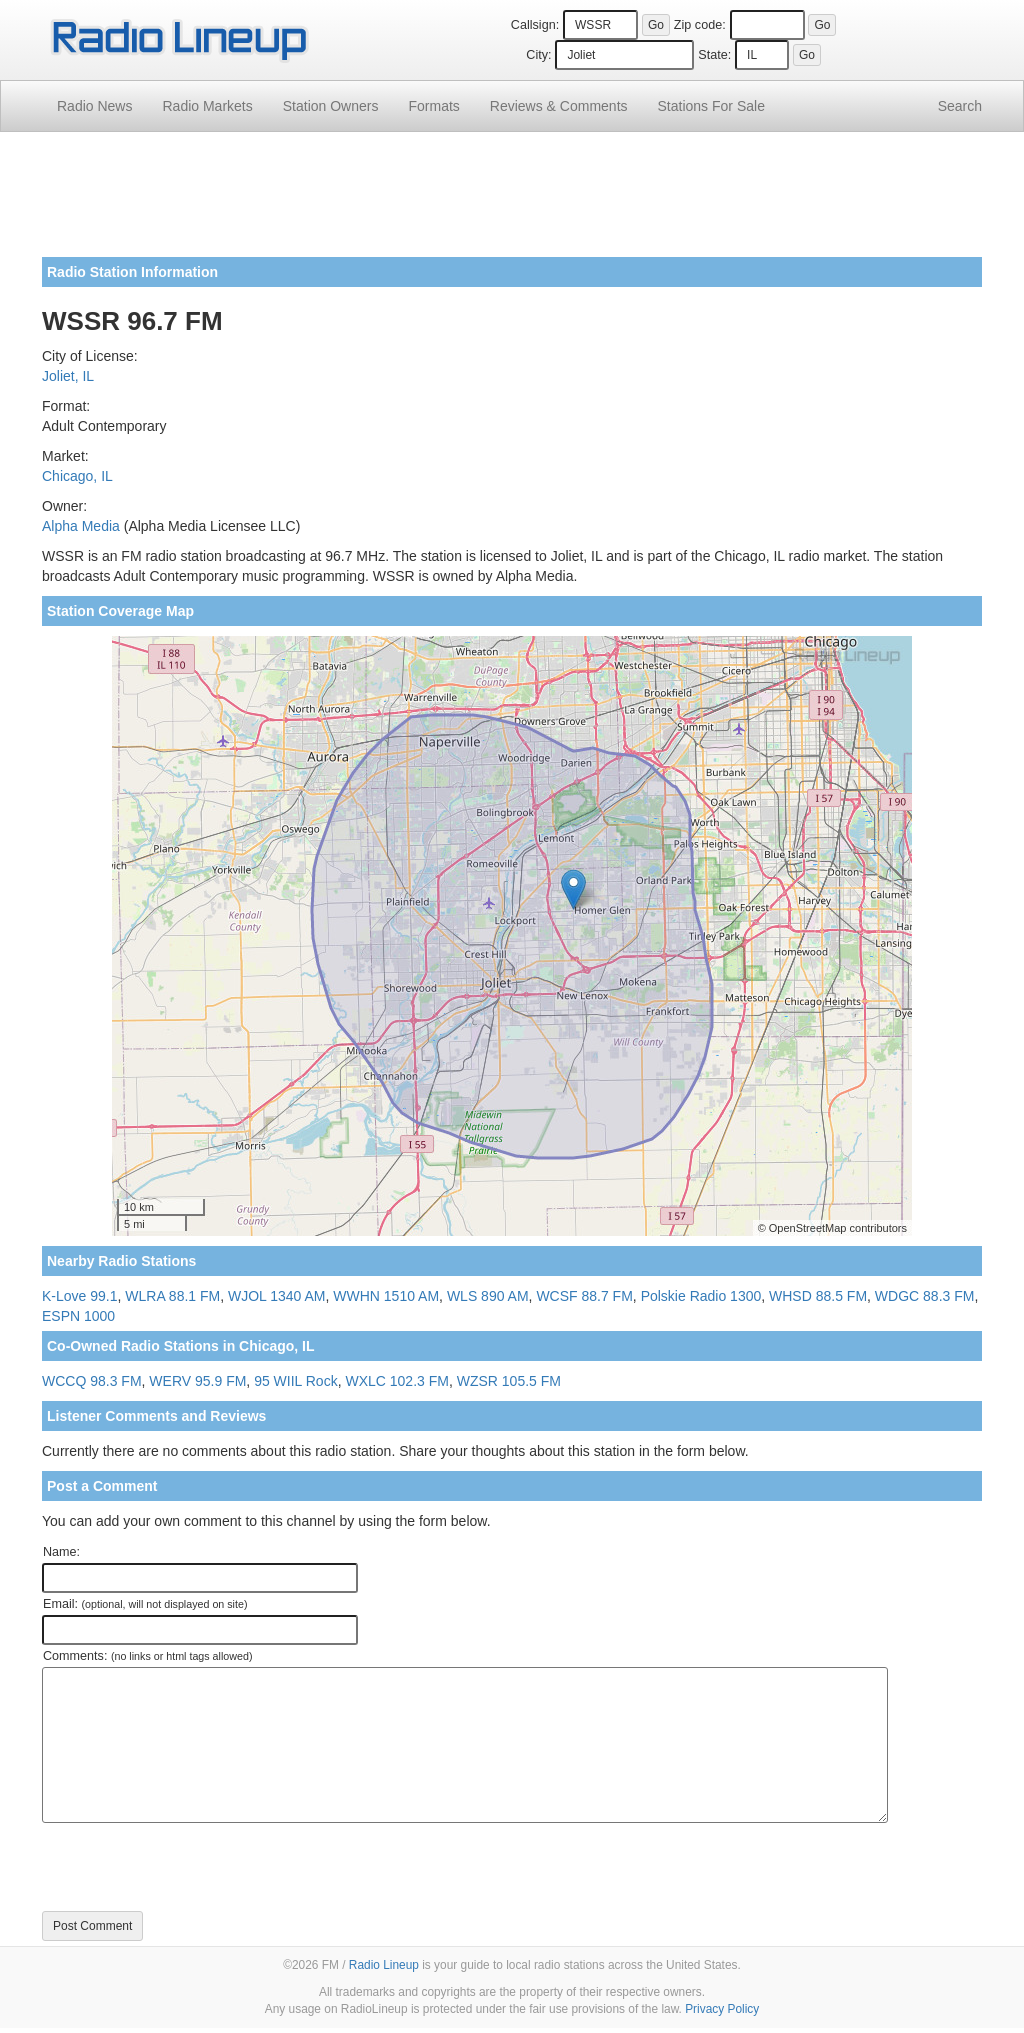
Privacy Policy (722, 2009)
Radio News (94, 106)
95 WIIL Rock (296, 1381)
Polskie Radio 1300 (701, 1296)
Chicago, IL (77, 476)
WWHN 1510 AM (386, 1296)
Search (960, 106)
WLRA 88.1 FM (172, 1296)
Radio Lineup (384, 1965)
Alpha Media (81, 526)
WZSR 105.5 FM (509, 1381)
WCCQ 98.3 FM (92, 1381)
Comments (559, 106)
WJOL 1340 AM (277, 1296)
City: (538, 55)
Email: (145, 1604)
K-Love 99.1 (80, 1296)
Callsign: (535, 25)
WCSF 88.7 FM (584, 1296)
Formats (433, 106)
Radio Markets (207, 106)
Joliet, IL (68, 376)
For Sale (711, 106)
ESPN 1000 (78, 1316)
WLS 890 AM (488, 1296)
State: (714, 55)
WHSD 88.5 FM (818, 1296)
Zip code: (700, 25)
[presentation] (194, 1867)
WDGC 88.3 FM (925, 1296)
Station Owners (331, 106)
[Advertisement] (512, 202)
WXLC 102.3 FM (396, 1381)
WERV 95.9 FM (197, 1381)
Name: (61, 1552)
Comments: (147, 1656)
